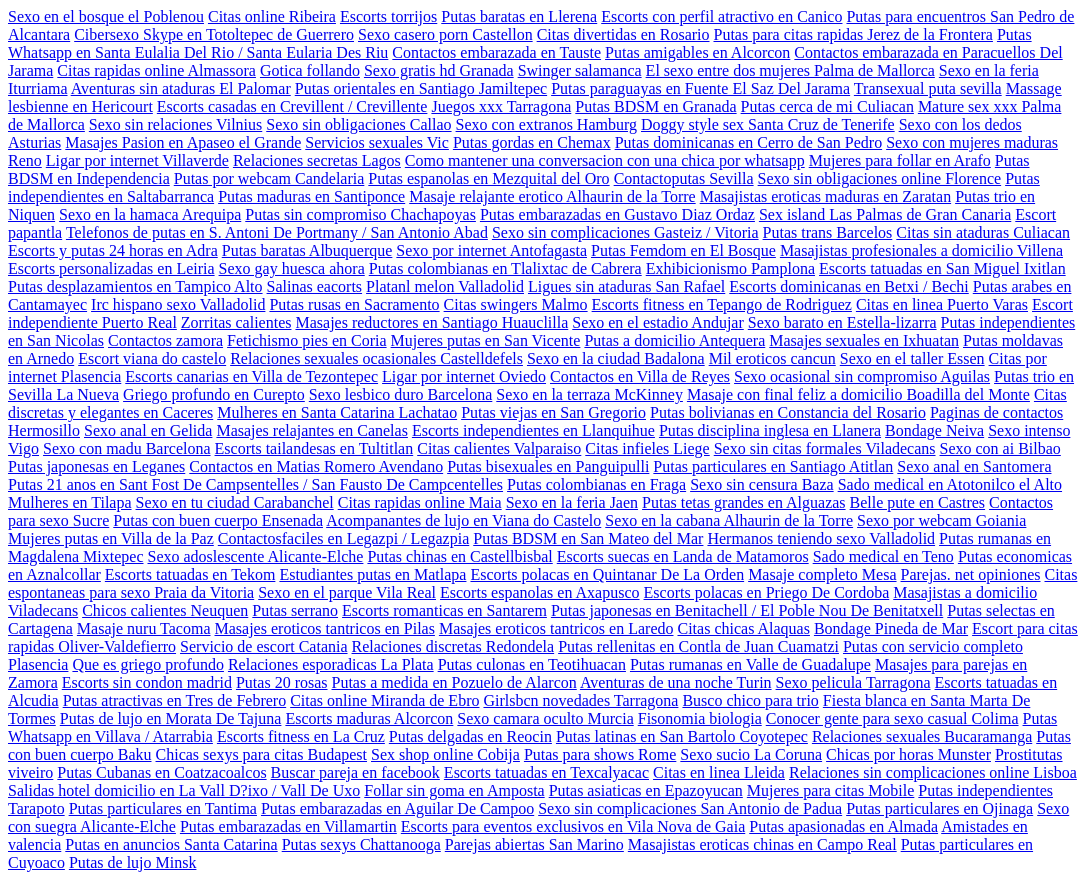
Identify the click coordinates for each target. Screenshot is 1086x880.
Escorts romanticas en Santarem (444, 610)
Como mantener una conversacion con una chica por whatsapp (605, 160)
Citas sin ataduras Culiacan (983, 232)
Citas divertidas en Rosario (623, 34)
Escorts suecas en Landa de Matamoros (683, 556)
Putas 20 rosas (282, 682)
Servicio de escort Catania (264, 646)
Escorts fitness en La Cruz (301, 736)
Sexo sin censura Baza (762, 484)
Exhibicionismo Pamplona (730, 268)
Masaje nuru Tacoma (144, 628)
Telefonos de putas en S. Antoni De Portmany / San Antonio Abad (277, 232)
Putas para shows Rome (600, 754)
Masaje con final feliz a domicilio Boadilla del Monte (858, 394)
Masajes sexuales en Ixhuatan (864, 340)
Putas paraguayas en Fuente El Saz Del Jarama (700, 88)
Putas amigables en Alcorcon (697, 52)
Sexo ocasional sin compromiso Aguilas (862, 376)
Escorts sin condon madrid (147, 682)
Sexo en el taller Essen (912, 358)
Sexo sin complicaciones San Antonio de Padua (690, 808)
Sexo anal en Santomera (974, 466)
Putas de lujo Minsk (133, 862)
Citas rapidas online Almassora (156, 70)
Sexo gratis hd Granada (439, 70)
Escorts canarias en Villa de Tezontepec (251, 376)
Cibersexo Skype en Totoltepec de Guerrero (214, 34)
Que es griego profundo (148, 664)
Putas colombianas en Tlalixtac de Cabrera (505, 268)
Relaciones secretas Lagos (317, 160)
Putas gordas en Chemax (532, 142)
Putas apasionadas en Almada (843, 826)
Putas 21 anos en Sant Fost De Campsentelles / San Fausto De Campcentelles (255, 484)
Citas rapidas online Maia (420, 502)
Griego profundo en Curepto (214, 394)
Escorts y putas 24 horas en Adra (113, 250)
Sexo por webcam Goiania (941, 520)
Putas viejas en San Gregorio (553, 412)
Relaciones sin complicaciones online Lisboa (933, 772)
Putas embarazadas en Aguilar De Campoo (397, 808)
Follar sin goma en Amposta (454, 790)
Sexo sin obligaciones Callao (358, 124)
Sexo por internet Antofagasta (491, 250)
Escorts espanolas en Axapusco (540, 592)
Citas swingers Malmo (516, 304)
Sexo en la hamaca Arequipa (150, 214)
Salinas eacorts (315, 286)
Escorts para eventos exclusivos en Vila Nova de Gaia (573, 826)
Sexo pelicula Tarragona (853, 682)
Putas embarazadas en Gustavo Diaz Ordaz (617, 214)
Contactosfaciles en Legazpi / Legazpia (343, 538)
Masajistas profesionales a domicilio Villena (921, 250)
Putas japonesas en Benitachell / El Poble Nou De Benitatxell (747, 610)
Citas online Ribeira (272, 16)
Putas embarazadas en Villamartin (288, 826)
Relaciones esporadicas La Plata (331, 664)
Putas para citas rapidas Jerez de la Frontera (853, 34)
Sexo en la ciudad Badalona (616, 358)
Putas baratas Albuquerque (307, 250)
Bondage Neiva (934, 430)
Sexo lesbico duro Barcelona (401, 394)
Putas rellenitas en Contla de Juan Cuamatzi (698, 646)
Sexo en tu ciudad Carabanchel (235, 502)
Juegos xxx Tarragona (501, 106)
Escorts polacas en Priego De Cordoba (767, 592)
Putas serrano (295, 610)
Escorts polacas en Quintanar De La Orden (607, 574)
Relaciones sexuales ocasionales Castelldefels (376, 358)
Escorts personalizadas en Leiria (111, 268)
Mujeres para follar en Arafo (900, 160)
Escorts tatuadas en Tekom (190, 574)
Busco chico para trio (750, 700)
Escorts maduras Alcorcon (369, 718)
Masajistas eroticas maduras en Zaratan (825, 196)
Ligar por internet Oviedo (464, 376)
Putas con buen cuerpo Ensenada (218, 520)
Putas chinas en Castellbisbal (459, 556)
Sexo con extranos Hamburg (546, 124)
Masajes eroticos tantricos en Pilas (325, 628)
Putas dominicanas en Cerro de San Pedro (749, 142)
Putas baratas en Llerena (519, 16)
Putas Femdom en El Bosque (683, 250)
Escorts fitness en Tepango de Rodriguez (722, 304)
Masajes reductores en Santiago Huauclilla (431, 322)
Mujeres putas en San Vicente (486, 340)
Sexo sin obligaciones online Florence (880, 178)
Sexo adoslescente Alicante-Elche (256, 556)
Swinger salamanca (580, 70)
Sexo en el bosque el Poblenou (106, 16)
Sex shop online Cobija (445, 754)
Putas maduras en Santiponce (311, 196)
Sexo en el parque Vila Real (347, 592)
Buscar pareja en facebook (355, 772)
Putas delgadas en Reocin (470, 736)
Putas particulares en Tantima (163, 808)
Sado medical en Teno (883, 556)
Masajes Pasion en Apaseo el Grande (183, 142)
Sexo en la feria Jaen (572, 502)
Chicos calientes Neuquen (165, 610)
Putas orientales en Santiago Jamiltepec (421, 88)
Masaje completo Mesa (822, 574)
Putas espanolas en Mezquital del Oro (488, 178)
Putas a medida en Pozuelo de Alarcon (454, 682)
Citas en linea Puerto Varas (942, 304)
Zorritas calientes (236, 322)
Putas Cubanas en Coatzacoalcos (161, 772)
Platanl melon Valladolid (445, 286)
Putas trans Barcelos (828, 232)
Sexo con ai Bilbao (1000, 448)
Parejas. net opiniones (971, 574)
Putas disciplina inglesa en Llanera (770, 430)
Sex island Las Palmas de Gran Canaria (885, 214)
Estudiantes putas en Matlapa (372, 574)
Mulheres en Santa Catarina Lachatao (337, 412)
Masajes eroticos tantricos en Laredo (556, 628)
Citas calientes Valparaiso (499, 448)
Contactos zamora (165, 340)
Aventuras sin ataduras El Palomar (181, 88)
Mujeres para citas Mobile (831, 790)
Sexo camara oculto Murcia (545, 718)
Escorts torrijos (388, 16)
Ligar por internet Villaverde (137, 160)
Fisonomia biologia (700, 718)
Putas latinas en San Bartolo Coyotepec (682, 736)
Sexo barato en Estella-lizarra (842, 322)
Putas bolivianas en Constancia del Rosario (788, 412)
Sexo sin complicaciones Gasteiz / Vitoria (625, 232)
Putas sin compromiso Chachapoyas (360, 214)
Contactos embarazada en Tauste (496, 52)
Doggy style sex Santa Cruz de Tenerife (768, 124)
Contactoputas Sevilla (684, 178)
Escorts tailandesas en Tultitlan (314, 448)
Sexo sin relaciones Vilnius (175, 124)
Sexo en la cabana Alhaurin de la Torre (729, 520)
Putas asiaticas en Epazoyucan (646, 790)
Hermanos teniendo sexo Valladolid (821, 538)
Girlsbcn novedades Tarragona (580, 700)
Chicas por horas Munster (908, 754)
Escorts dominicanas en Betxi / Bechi (849, 286)
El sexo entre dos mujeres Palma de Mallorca (790, 70)
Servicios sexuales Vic (377, 142)
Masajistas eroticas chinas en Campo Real (762, 844)
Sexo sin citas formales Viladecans (825, 448)
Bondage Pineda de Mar (891, 628)
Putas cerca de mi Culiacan (827, 106)
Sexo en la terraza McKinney (589, 394)
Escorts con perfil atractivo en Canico (721, 16)
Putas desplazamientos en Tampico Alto (135, 286)
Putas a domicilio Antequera (674, 340)
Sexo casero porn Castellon (445, 34)
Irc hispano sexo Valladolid (178, 304)
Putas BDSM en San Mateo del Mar (588, 538)
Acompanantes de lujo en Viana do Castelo (463, 520)
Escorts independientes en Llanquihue (533, 430)
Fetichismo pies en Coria (307, 340)
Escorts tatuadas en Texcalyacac (546, 772)
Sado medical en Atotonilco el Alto (950, 484)
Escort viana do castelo (152, 358)
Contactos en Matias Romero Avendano (316, 466)
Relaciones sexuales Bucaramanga (922, 736)
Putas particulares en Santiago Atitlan (773, 466)
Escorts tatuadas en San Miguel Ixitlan (942, 268)
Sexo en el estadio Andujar (658, 322)
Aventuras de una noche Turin (676, 682)
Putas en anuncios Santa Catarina (171, 844)
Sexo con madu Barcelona (127, 448)
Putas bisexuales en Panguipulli (548, 466)
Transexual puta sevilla (928, 88)
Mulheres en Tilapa (70, 502)
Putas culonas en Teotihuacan (532, 664)
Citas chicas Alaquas (743, 628)
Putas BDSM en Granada (655, 106)
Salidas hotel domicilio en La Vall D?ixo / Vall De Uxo (184, 790)
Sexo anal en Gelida (148, 430)
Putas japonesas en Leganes (96, 466)
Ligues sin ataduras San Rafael (626, 286)
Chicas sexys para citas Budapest (262, 754)
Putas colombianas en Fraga (596, 484)
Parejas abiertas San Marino (534, 844)
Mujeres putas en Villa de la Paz (111, 538)
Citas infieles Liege (647, 448)
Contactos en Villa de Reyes (640, 376)
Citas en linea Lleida (719, 772)
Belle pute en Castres (918, 502)
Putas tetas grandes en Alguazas (744, 502)
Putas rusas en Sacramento (354, 304)
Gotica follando (310, 70)
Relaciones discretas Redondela (453, 646)
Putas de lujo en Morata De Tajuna (171, 718)
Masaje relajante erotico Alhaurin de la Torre (552, 196)
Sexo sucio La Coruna (751, 754)
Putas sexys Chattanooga (361, 844)
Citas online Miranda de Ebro (384, 700)
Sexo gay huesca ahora (292, 268)
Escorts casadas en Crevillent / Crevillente (292, 106)
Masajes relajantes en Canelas (311, 430)
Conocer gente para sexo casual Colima (892, 718)
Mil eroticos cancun (772, 358)
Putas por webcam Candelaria (269, 178)
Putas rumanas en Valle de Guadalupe (750, 664)
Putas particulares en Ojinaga (939, 808)
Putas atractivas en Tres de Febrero (175, 700)
